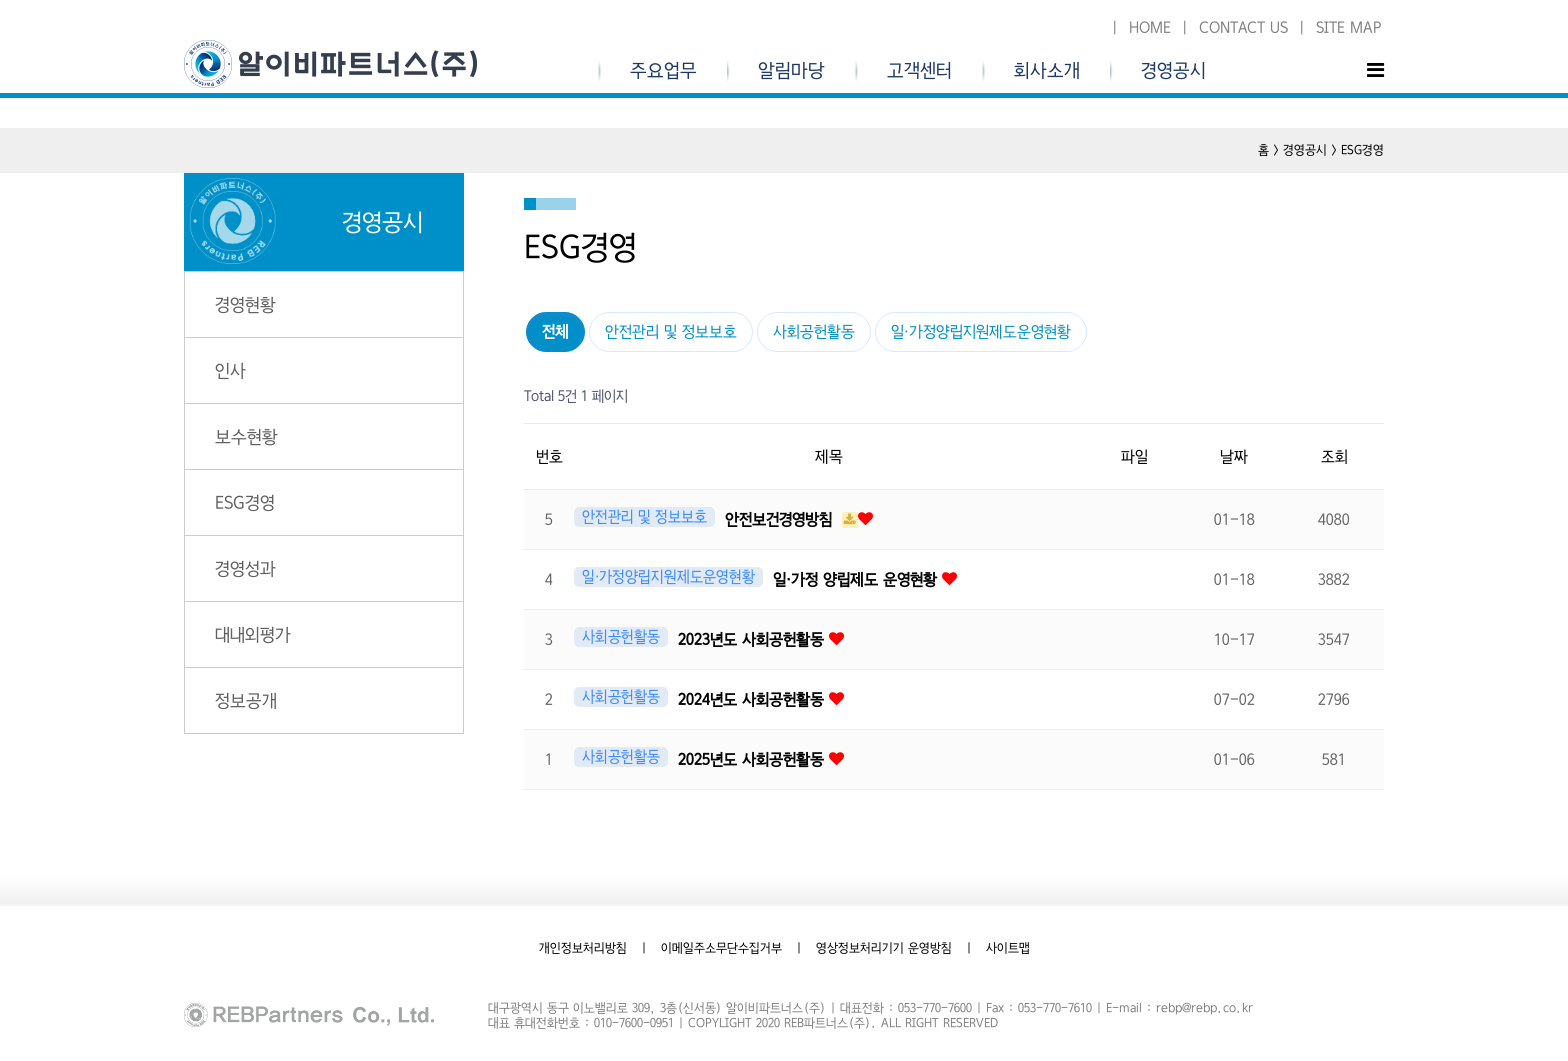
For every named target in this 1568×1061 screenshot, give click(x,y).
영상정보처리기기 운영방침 (884, 948)
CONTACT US (1243, 27)
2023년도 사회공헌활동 (753, 639)
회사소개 (1047, 71)
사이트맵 (1008, 948)
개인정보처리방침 (583, 948)
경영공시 (1173, 71)
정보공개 (246, 700)
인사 (230, 370)
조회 (1334, 456)
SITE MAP (1348, 27)
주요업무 (663, 71)
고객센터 (919, 71)
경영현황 (245, 304)
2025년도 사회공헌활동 (753, 759)
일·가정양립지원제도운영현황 (981, 331)
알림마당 (791, 71)
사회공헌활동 (814, 331)
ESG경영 (245, 502)
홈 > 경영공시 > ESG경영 (1321, 150)
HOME (1150, 27)
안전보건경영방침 (781, 519)
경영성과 (245, 568)
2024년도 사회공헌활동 (753, 699)
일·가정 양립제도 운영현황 (857, 579)
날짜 (1234, 456)
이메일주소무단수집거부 (721, 948)
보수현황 (246, 436)
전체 (555, 331)
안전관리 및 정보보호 (671, 331)
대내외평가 (253, 634)
